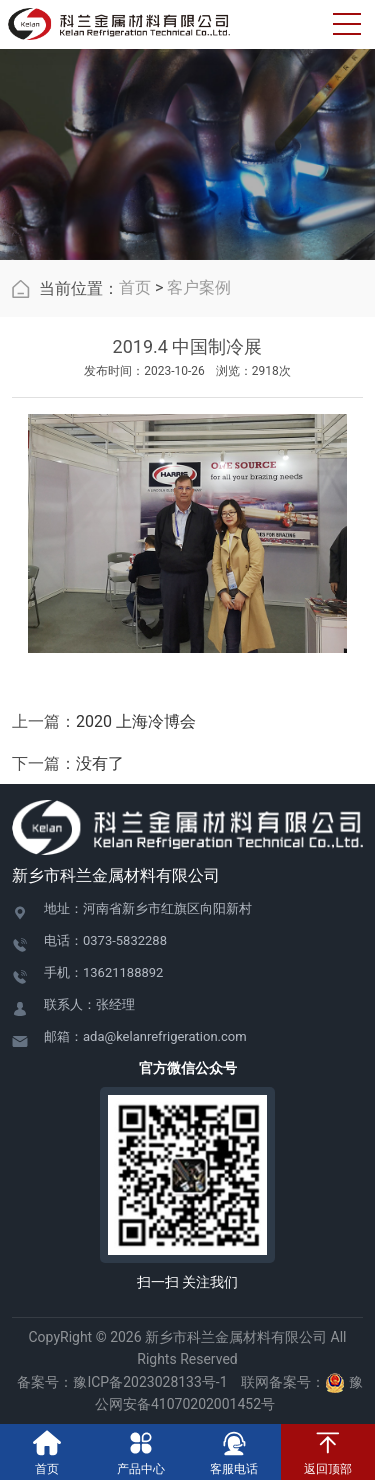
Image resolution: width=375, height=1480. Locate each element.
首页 (135, 287)
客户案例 (199, 287)
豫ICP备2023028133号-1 (150, 1382)
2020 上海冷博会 (136, 721)
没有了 (100, 763)
